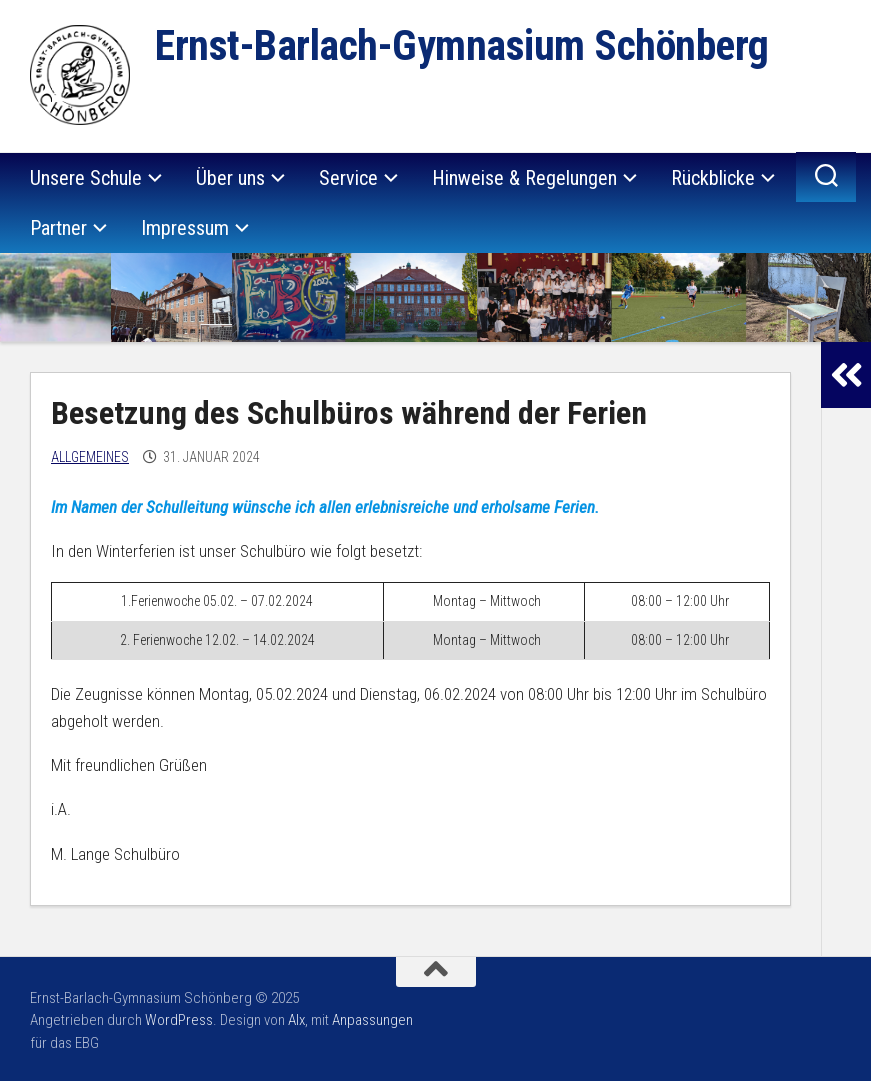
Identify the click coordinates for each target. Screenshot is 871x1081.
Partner (58, 228)
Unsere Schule (86, 178)
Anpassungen (372, 1020)
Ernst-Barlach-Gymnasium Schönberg (462, 45)
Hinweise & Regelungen (524, 178)
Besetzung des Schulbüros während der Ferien (349, 413)
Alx (296, 1020)
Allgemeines (90, 457)
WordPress (179, 1020)
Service (348, 178)
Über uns (230, 178)
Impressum (185, 228)
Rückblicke (713, 178)
